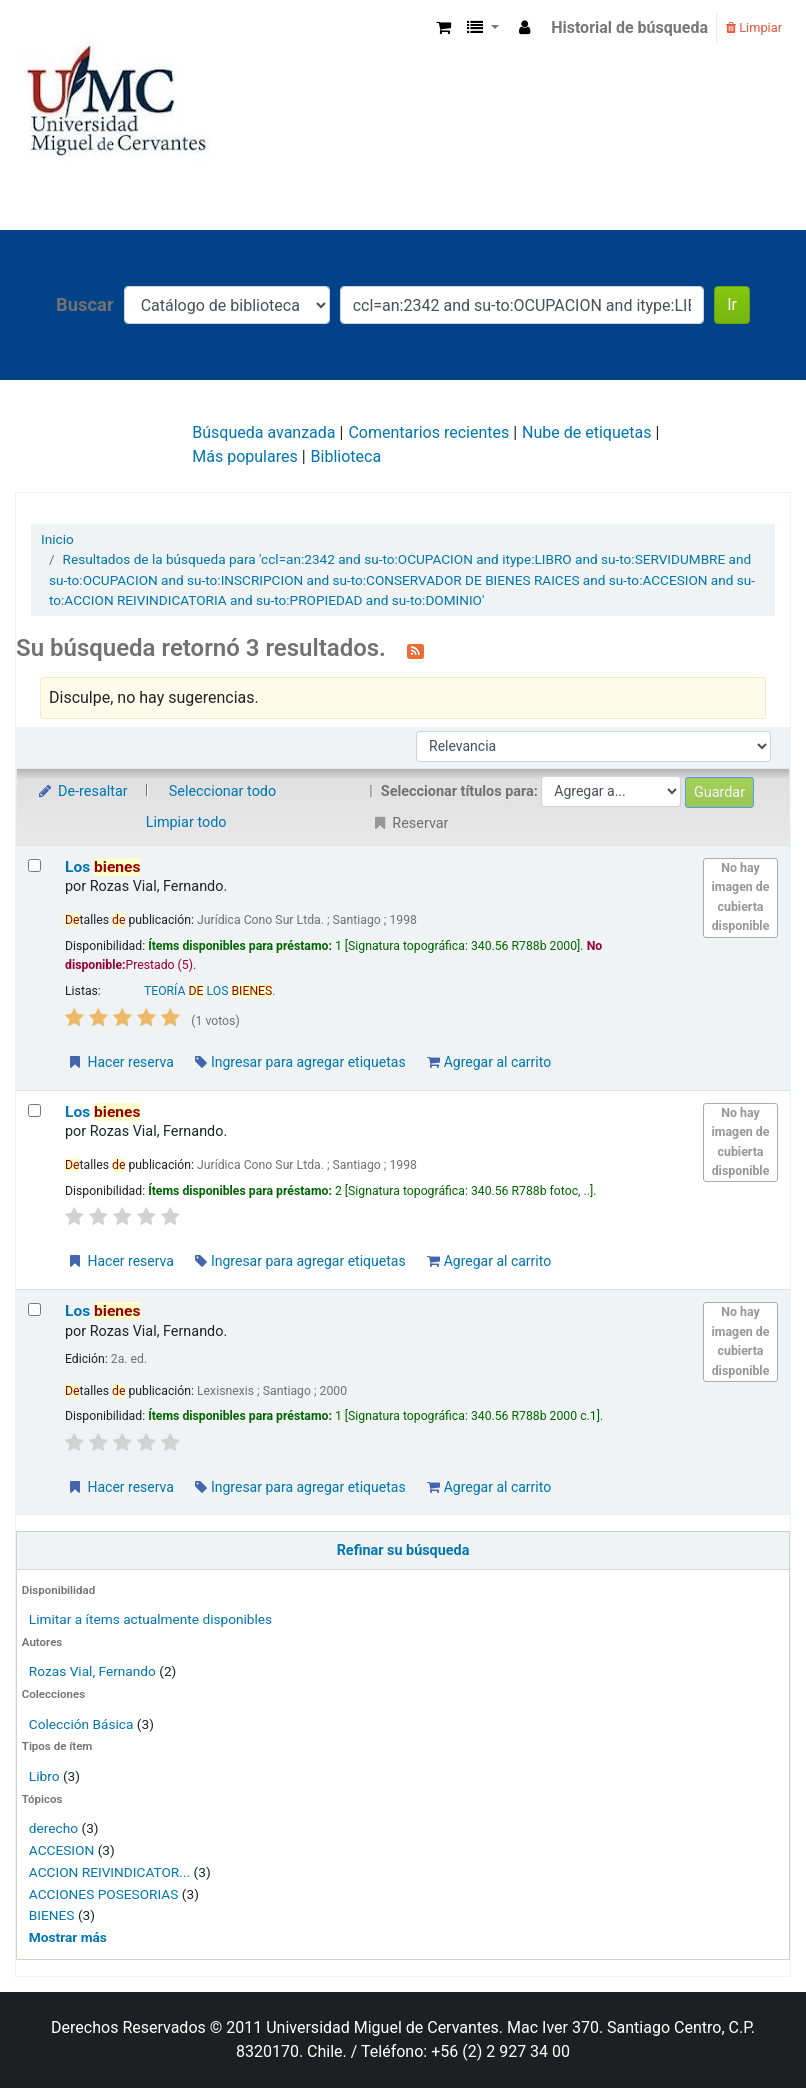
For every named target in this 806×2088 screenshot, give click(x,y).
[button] (443, 28)
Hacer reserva (120, 1062)
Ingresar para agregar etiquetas (300, 1062)
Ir (732, 304)
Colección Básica (81, 1724)
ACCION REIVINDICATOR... (109, 1872)
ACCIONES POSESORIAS (104, 1894)
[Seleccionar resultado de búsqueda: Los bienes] (34, 865)
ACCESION (61, 1850)
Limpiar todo (186, 822)
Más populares (244, 456)
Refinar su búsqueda (403, 1550)
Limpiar (754, 27)
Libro (44, 1776)
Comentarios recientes (428, 432)
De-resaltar (82, 791)
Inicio (57, 539)
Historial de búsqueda (629, 27)
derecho (53, 1828)
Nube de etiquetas (586, 432)
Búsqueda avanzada (263, 432)
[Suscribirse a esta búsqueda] (415, 650)
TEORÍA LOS (208, 991)
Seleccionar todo (222, 791)
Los (102, 867)
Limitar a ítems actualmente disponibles (150, 1619)
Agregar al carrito (489, 1062)
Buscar (85, 304)
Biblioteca (346, 456)
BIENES (52, 1915)
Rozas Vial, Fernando (92, 1671)
